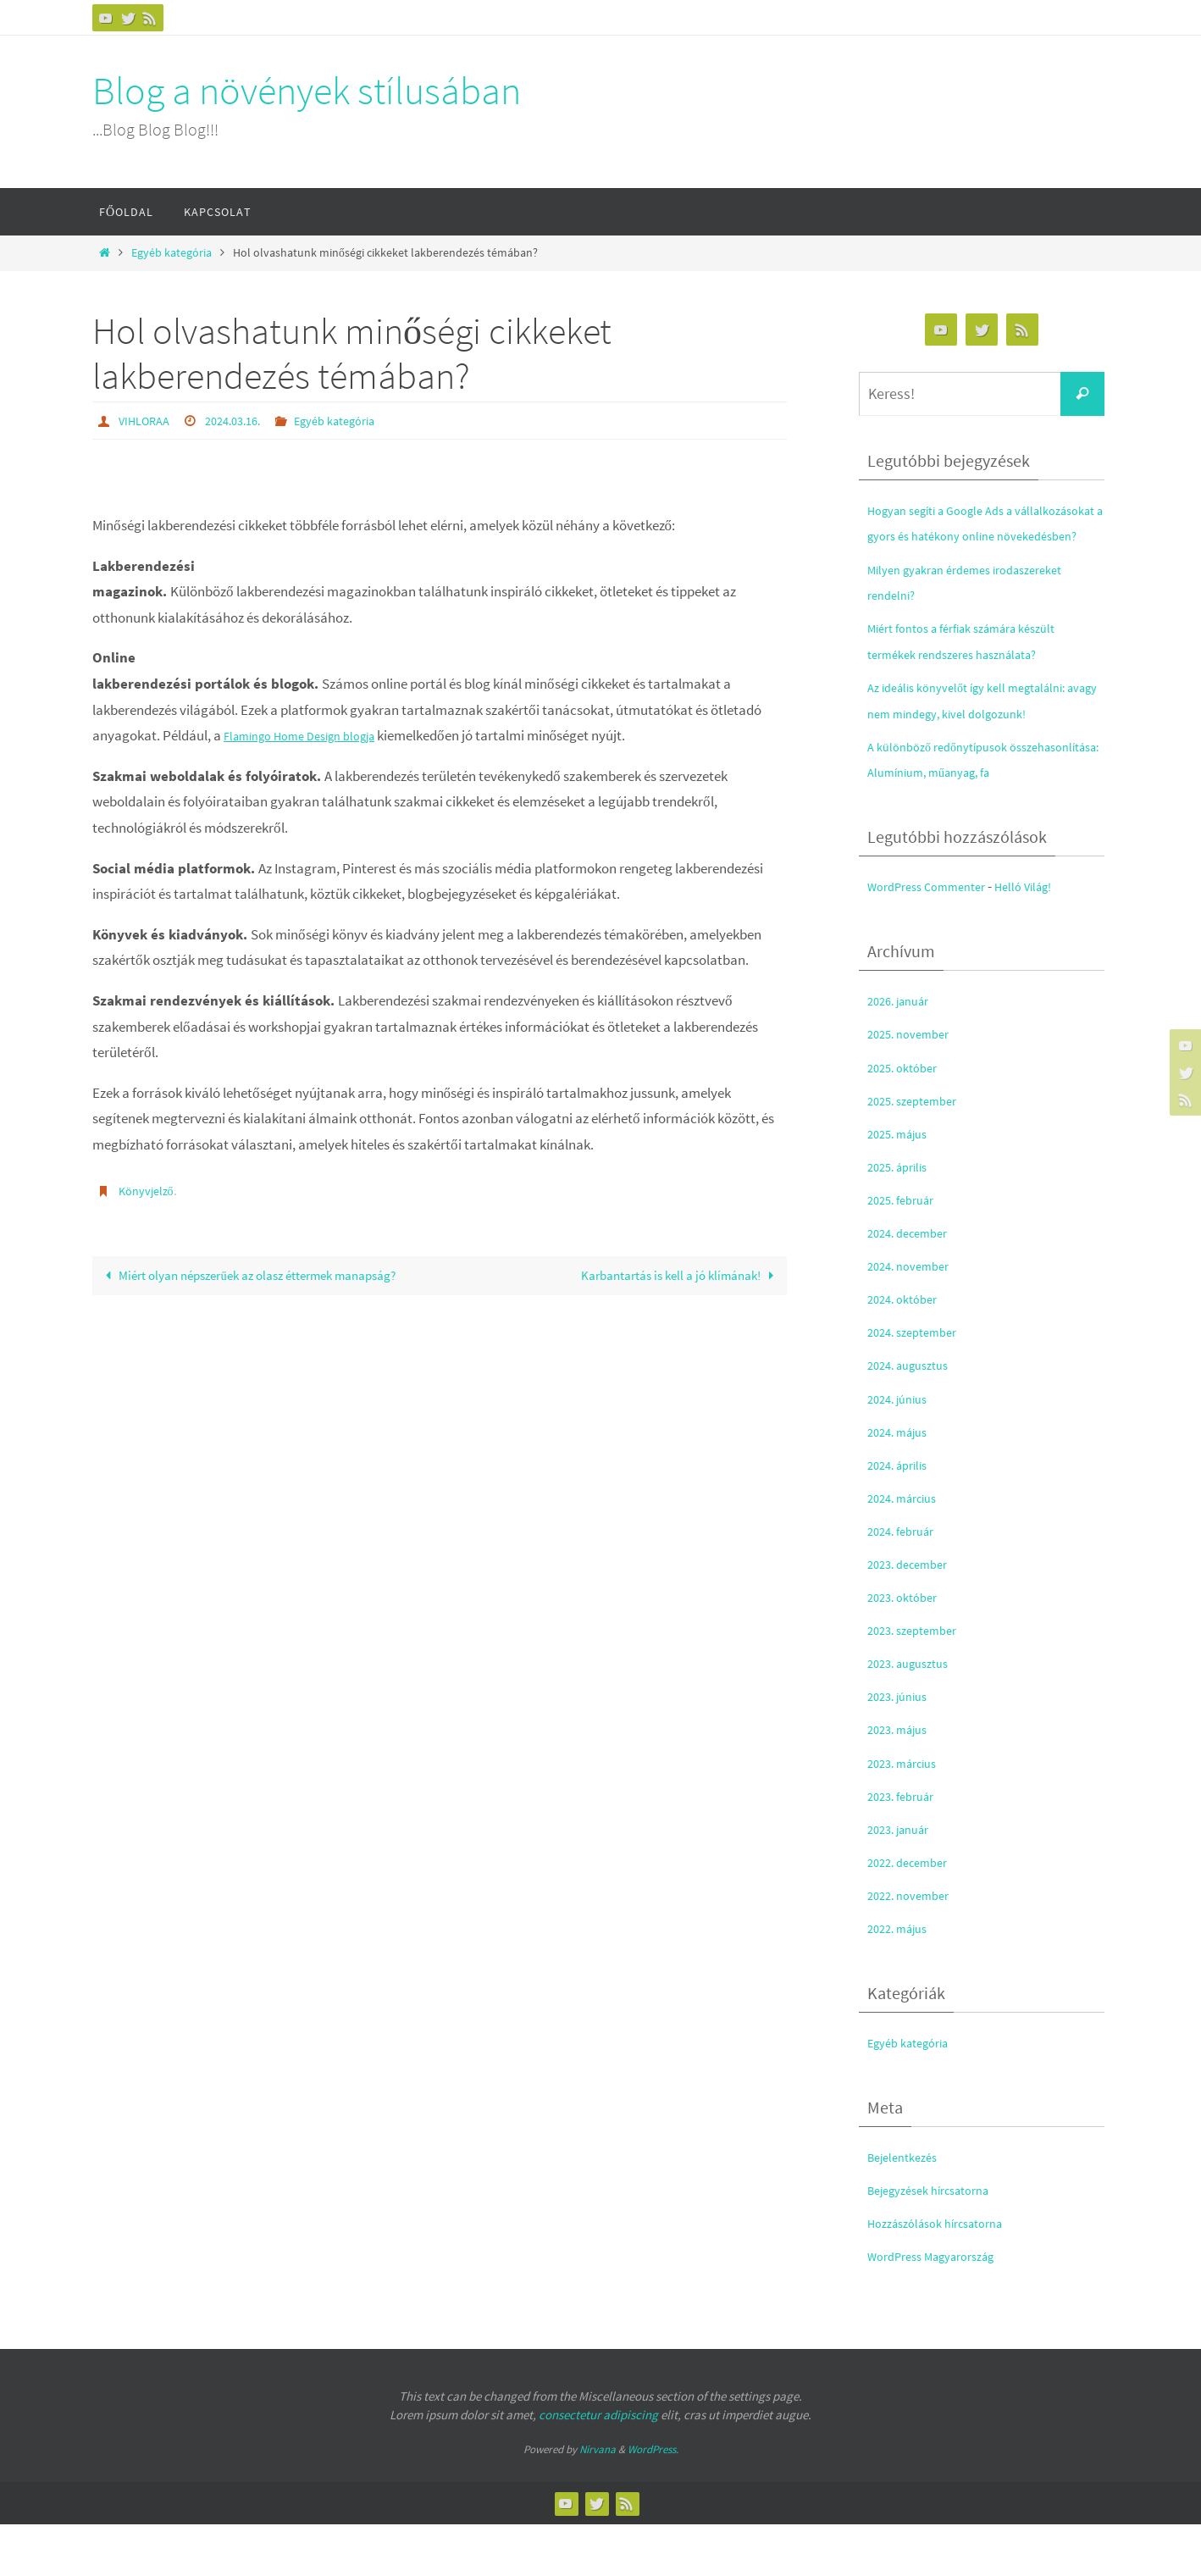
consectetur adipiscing (598, 2466)
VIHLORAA (147, 420)
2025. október (907, 1119)
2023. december (913, 1615)
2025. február (905, 1251)
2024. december (913, 1284)
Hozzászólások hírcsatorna (947, 2275)
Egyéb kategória (171, 253)
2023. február (905, 1847)
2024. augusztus (914, 1417)
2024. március (908, 1549)
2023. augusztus (914, 1714)
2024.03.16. (244, 420)
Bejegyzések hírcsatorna (939, 2241)
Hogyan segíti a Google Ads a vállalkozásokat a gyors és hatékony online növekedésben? (973, 536)
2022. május (902, 1979)
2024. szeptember (918, 1384)
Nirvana (597, 2501)
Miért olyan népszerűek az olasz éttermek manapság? (231, 1289)
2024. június (901, 1450)
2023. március (908, 1814)
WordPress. (653, 2501)
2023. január (903, 1880)
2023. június (901, 1748)
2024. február (905, 1582)
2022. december (913, 1913)
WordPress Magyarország (942, 2308)
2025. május (902, 1185)
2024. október (907, 1350)
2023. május (902, 1781)
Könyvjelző (149, 1189)
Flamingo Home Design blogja (312, 734)
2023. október (907, 1648)
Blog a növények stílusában (306, 90)
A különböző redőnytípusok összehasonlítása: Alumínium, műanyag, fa (955, 797)
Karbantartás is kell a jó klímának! (668, 1275)
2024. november (913, 1317)
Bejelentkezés (907, 2208)
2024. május (902, 1483)
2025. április (902, 1218)
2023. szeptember (918, 1681)
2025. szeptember (918, 1152)
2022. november (913, 1946)
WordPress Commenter (936, 937)
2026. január (903, 1053)
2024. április (902, 1516)
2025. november (913, 1086)
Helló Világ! (1047, 937)
